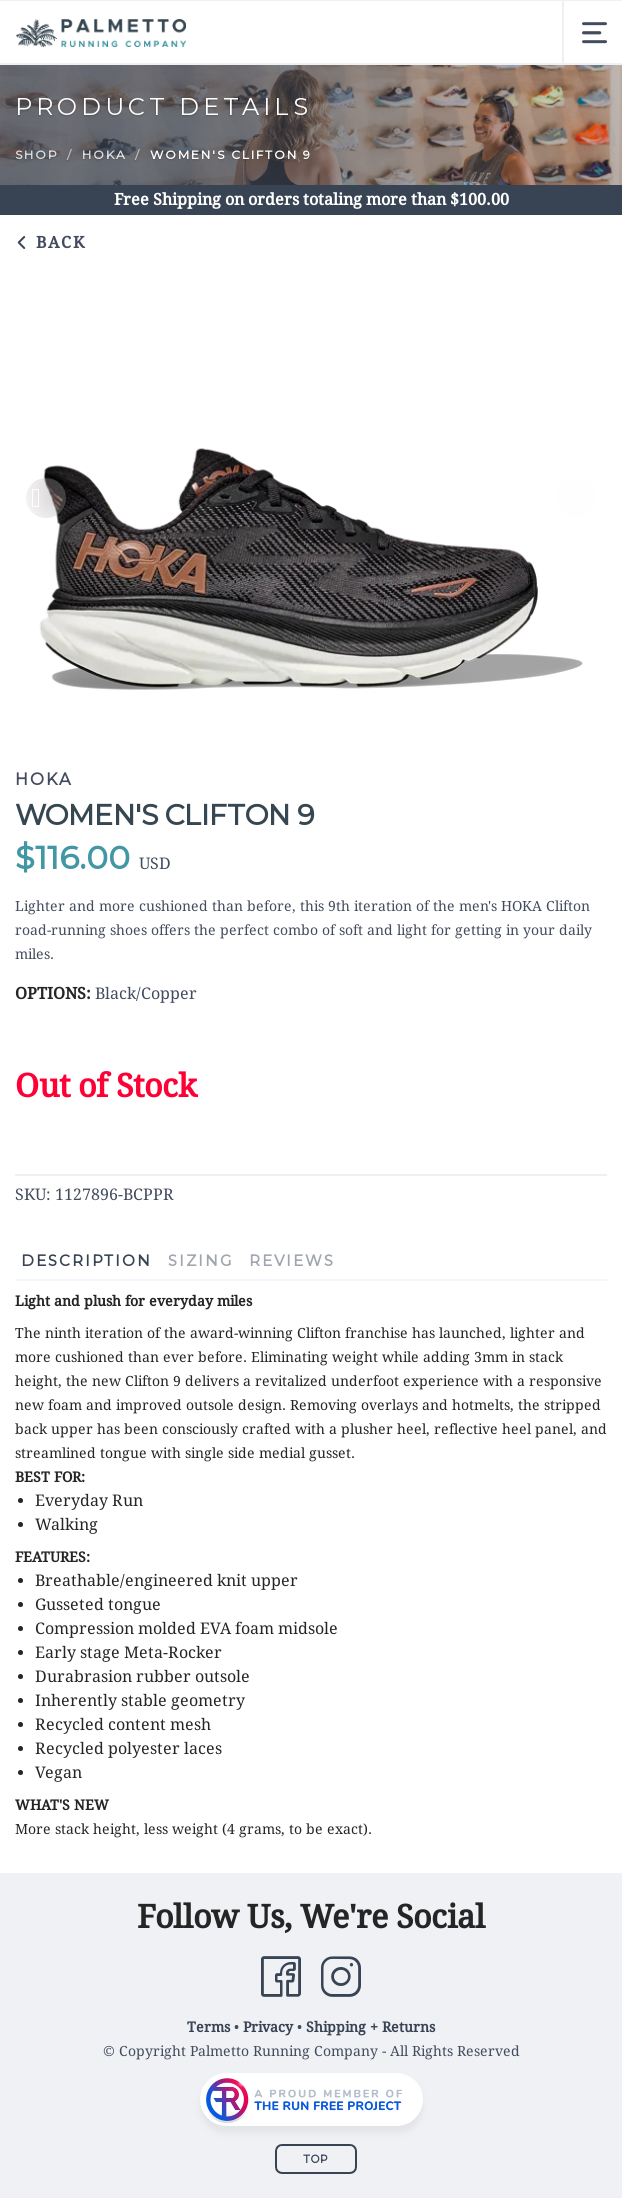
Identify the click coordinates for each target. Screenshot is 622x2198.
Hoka (104, 154)
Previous (46, 498)
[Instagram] (341, 1977)
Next (576, 498)
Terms (208, 2027)
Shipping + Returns (370, 2027)
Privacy (268, 2027)
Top (316, 2159)
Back (50, 242)
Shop (37, 154)
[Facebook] (281, 1977)
